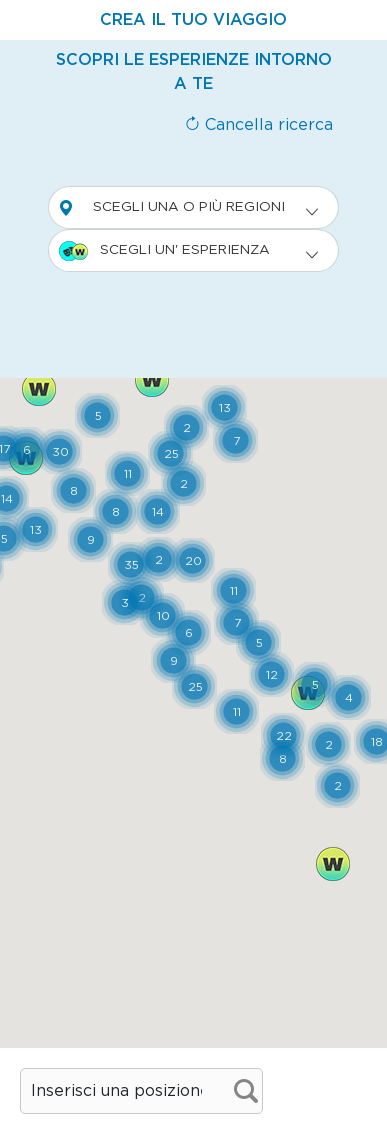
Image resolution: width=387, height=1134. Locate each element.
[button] (283, 735)
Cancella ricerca (258, 125)
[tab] (193, 20)
